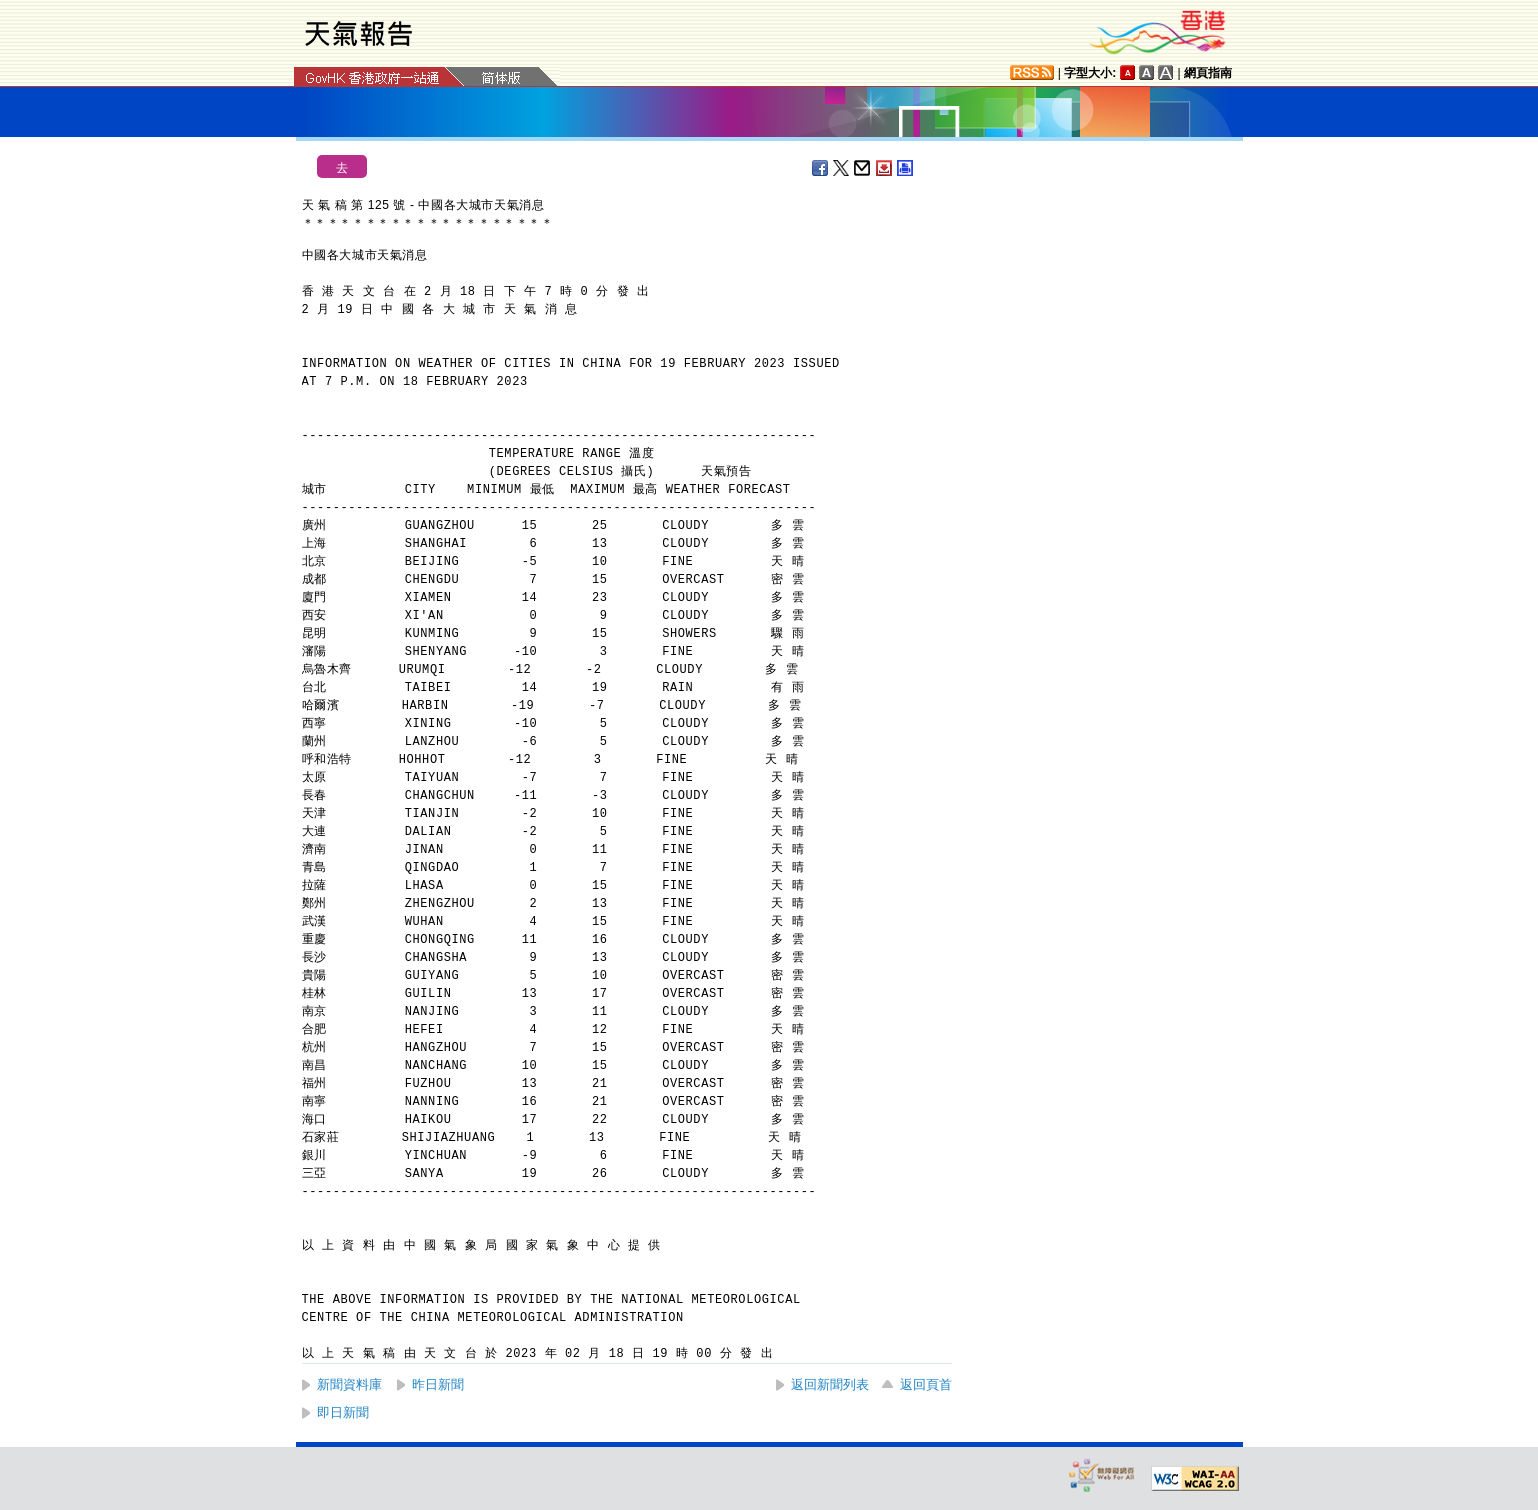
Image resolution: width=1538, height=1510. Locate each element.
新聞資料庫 (349, 1384)
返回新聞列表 (830, 1384)
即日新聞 (343, 1412)
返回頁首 (926, 1384)
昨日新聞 (438, 1384)
